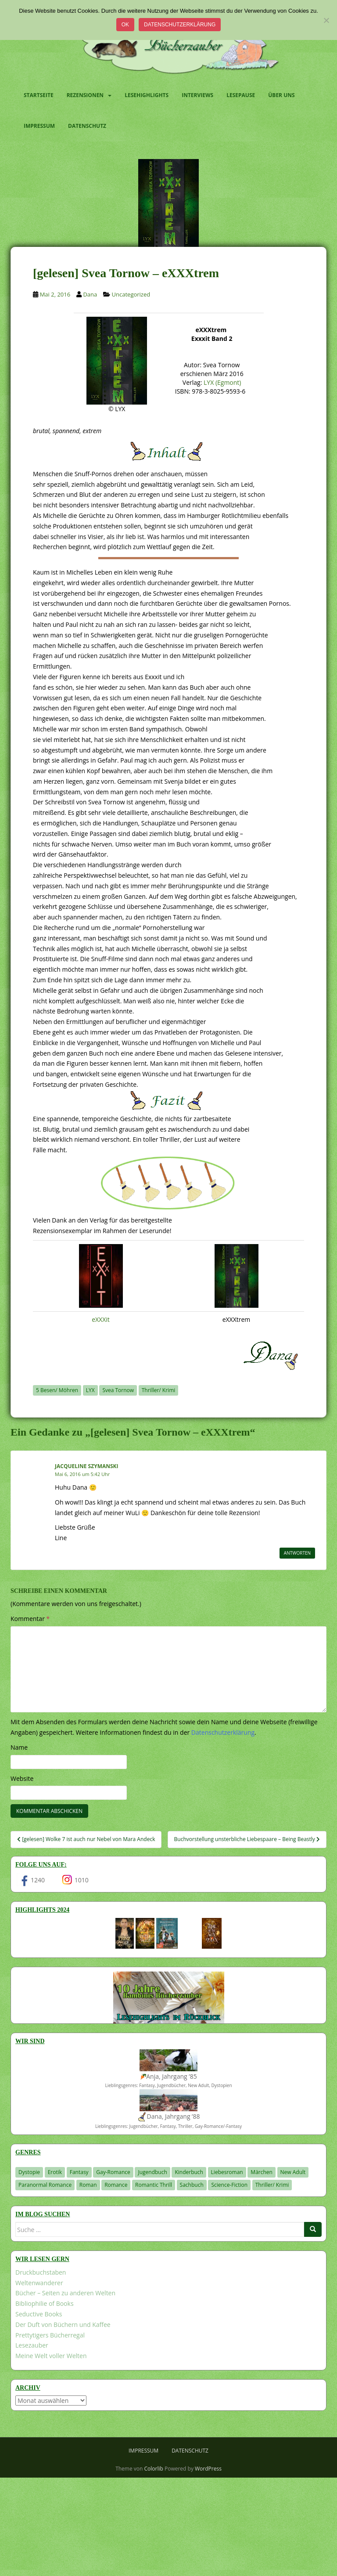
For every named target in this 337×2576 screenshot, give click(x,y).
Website (22, 1778)
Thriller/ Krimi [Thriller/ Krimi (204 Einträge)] (272, 2185)
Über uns (281, 95)
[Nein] (326, 20)
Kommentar (30, 1618)
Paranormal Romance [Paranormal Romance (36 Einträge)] (45, 2185)
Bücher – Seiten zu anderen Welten (65, 2293)
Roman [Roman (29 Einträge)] (88, 2185)
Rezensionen (85, 95)
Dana (90, 294)
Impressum (39, 126)
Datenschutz (87, 126)
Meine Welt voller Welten (50, 2356)
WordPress (208, 2468)
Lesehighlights (146, 95)
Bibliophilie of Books (44, 2303)
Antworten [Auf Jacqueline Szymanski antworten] (297, 1553)
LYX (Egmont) (222, 382)
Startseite (39, 95)
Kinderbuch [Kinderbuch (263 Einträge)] (189, 2172)
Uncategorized (131, 294)
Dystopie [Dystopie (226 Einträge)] (29, 2172)
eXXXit (101, 1319)
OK (125, 25)
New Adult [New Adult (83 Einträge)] (293, 2172)
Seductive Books (38, 2314)
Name (19, 1747)
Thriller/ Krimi (159, 1390)
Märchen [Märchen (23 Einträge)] (261, 2172)
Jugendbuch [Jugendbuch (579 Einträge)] (152, 2172)
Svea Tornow (118, 1390)
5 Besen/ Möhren (57, 1390)
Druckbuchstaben (40, 2272)
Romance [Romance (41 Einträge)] (115, 2185)
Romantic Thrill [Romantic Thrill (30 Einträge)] (153, 2185)
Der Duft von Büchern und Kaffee (63, 2324)
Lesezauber (31, 2345)
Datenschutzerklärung (179, 25)
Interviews (197, 95)
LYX (90, 1390)
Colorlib (153, 2468)
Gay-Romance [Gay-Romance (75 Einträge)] (113, 2172)
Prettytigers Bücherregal (50, 2335)
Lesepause (240, 95)
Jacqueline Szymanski (86, 1466)
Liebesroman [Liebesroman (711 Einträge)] (227, 2172)
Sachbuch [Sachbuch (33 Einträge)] (192, 2185)
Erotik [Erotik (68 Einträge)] (55, 2172)
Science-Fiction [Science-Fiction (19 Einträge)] (229, 2185)
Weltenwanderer (39, 2283)
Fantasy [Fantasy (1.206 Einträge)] (79, 2172)
